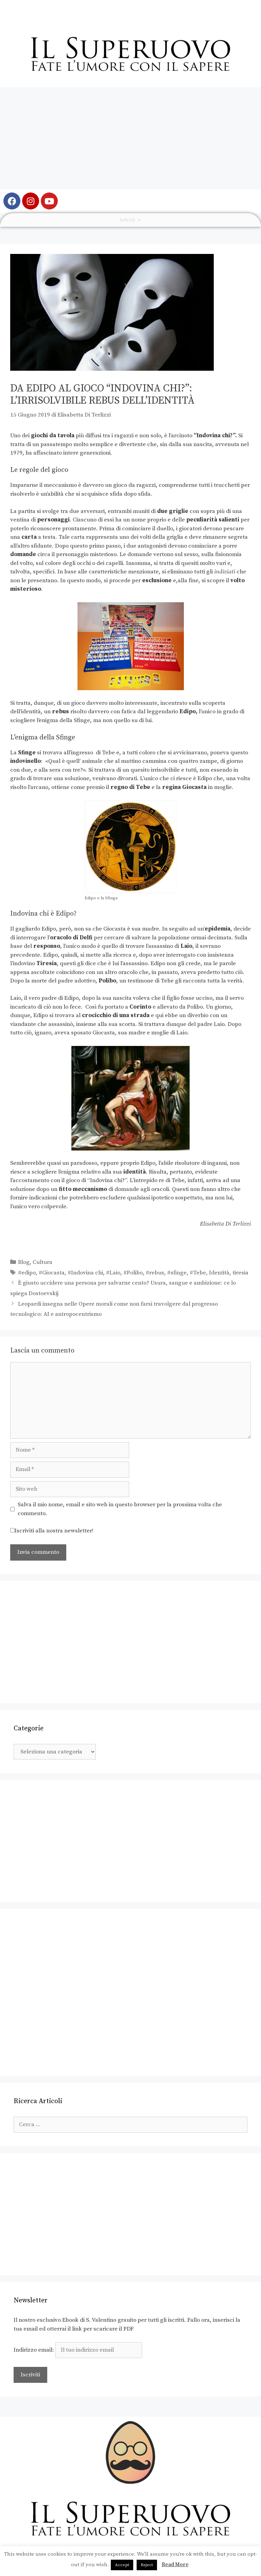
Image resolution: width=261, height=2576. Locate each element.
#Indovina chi (85, 1272)
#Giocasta (52, 1272)
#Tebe (198, 1272)
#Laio (113, 1272)
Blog (24, 1262)
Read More (175, 2564)
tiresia (240, 1272)
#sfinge (177, 1272)
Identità (219, 1272)
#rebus (155, 1272)
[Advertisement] (130, 138)
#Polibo (133, 1272)
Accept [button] (122, 2565)
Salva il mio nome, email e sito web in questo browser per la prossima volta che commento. (120, 1509)
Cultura (42, 1262)
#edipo (27, 1272)
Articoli (130, 220)
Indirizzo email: (78, 2350)
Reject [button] (147, 2565)
